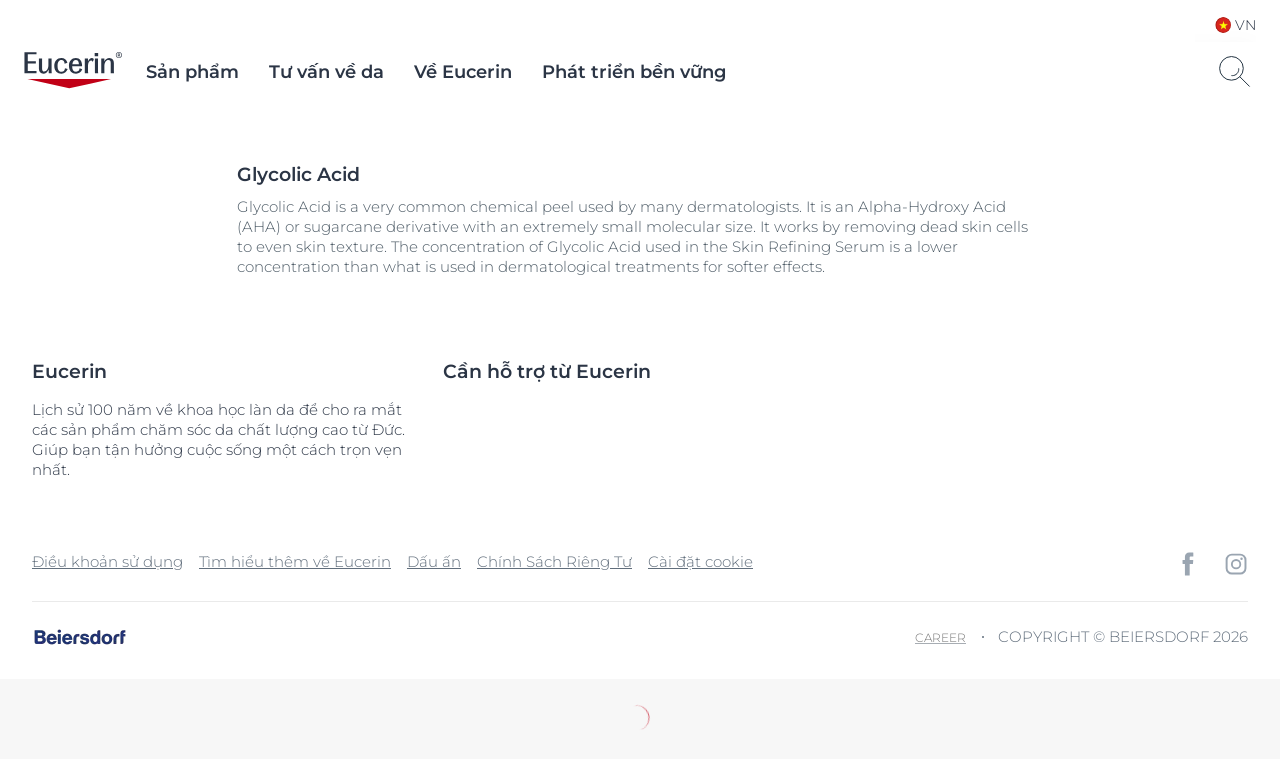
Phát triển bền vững (634, 72)
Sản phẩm (192, 72)
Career (940, 637)
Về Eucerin (463, 72)
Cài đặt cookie (700, 561)
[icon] (1188, 564)
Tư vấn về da (326, 72)
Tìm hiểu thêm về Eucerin (295, 561)
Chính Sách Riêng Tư (554, 561)
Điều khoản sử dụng (107, 561)
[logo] (73, 72)
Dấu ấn (434, 561)
